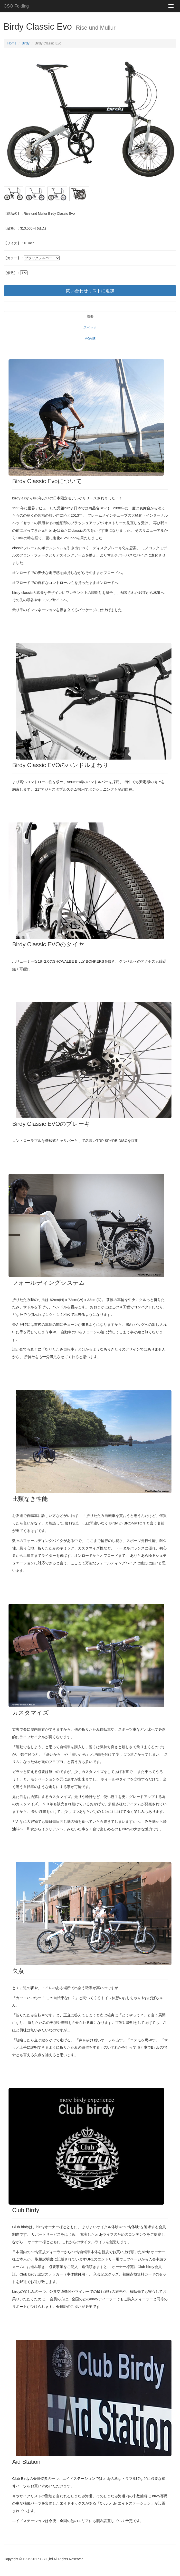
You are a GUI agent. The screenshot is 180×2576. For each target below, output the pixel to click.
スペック (90, 327)
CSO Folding (16, 6)
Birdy (25, 43)
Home (11, 43)
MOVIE (90, 339)
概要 (90, 316)
